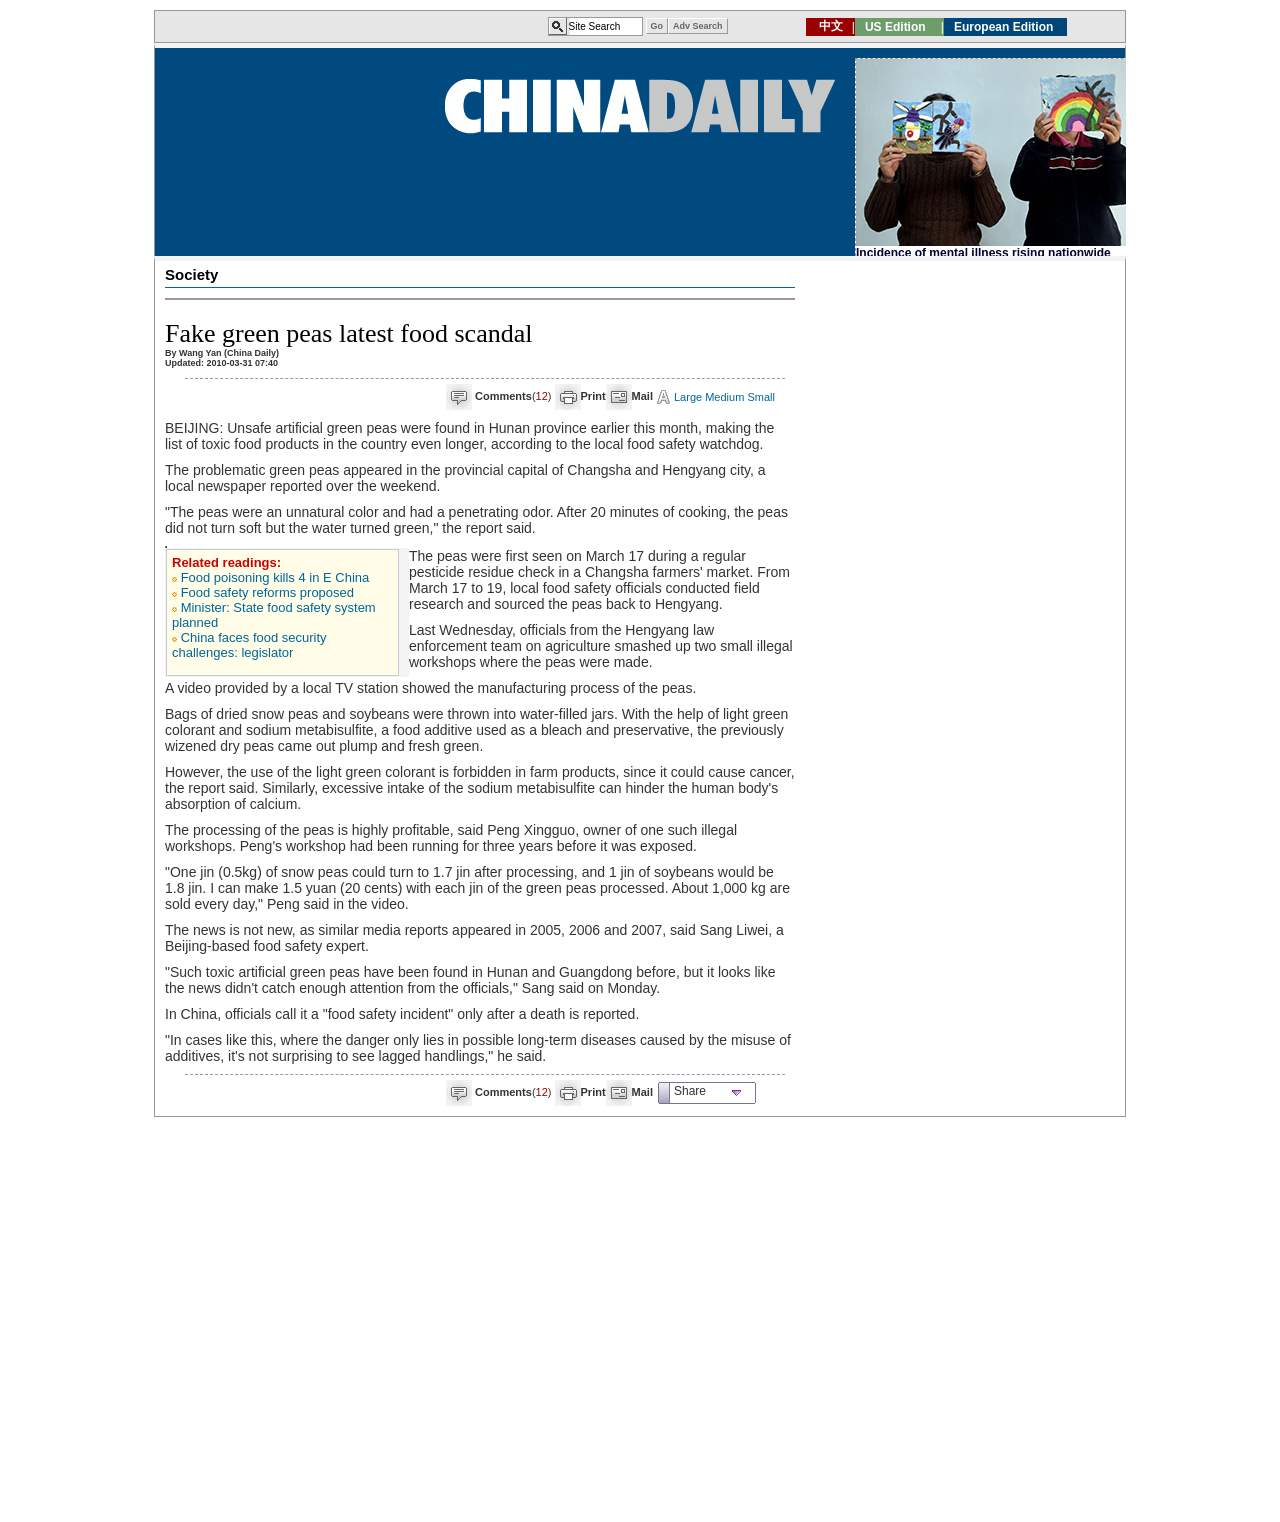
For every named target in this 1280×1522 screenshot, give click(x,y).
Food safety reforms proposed (267, 592)
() (513, 396)
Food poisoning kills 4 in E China (275, 577)
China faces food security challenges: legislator (249, 645)
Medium (724, 397)
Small (761, 397)
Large (688, 397)
